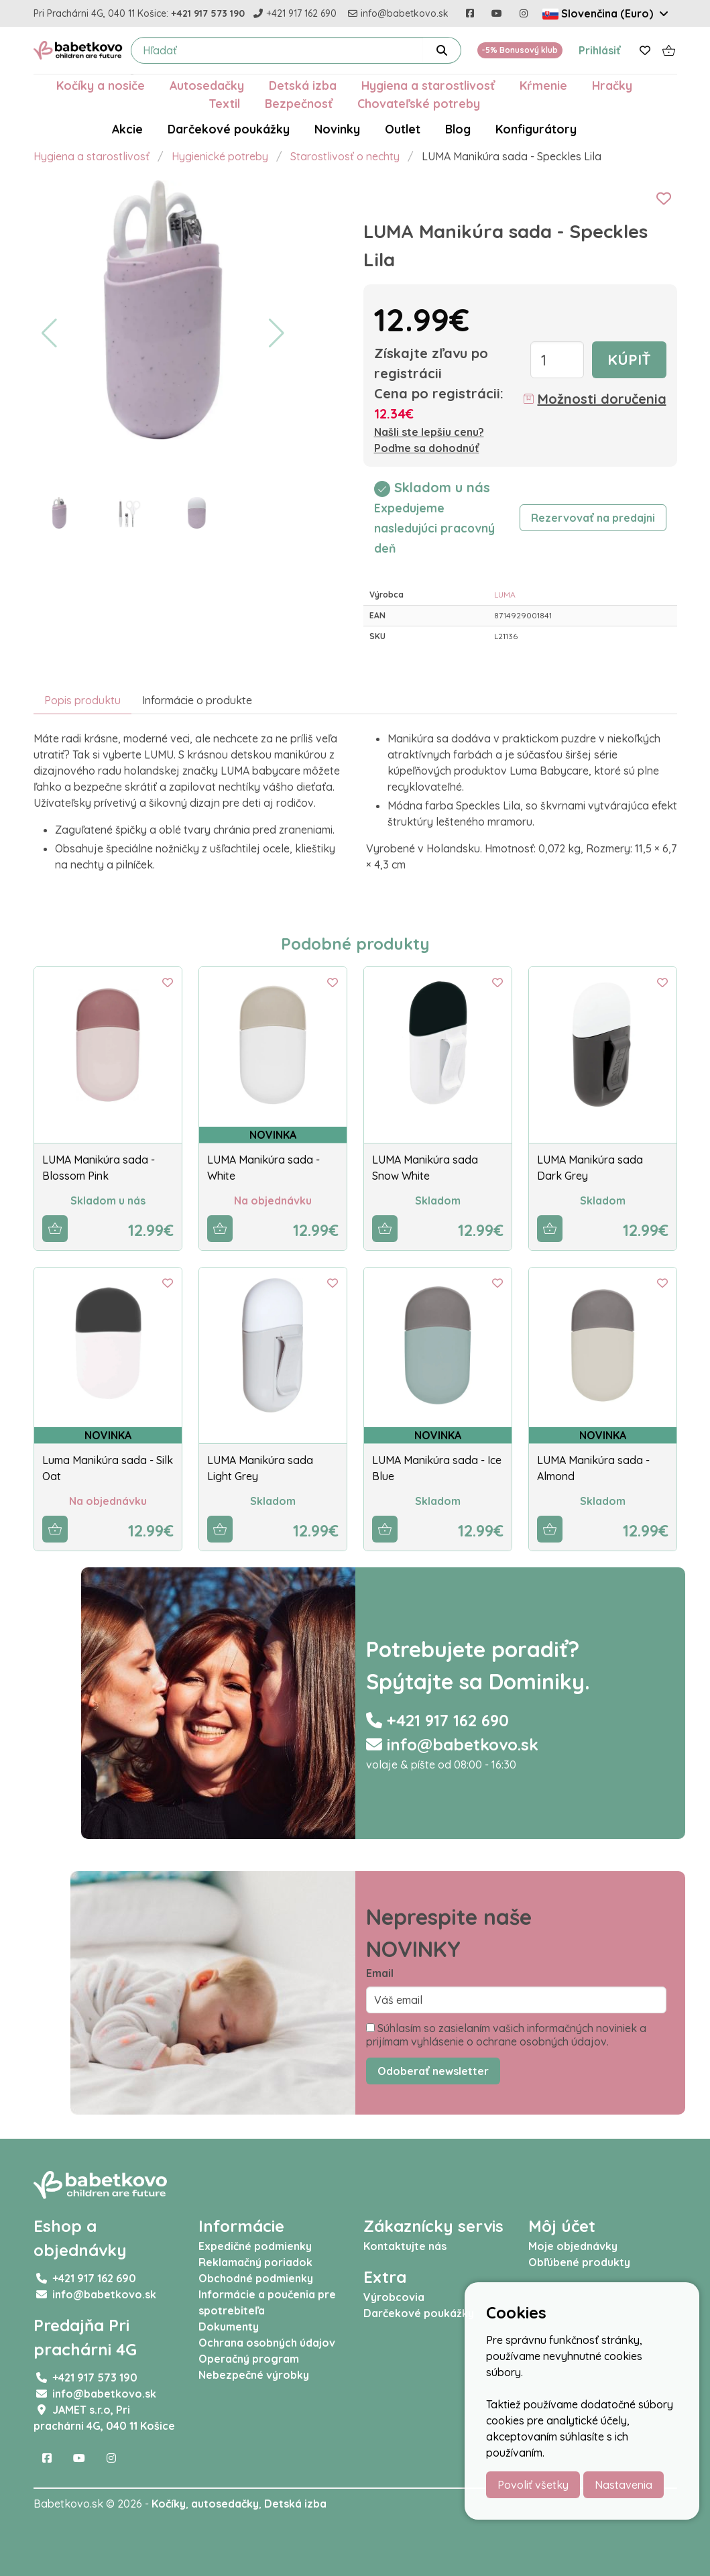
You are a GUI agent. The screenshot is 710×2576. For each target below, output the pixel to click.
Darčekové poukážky (229, 128)
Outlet (402, 128)
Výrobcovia (393, 2297)
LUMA (505, 595)
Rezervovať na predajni (593, 517)
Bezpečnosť (299, 103)
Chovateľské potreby (418, 103)
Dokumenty (228, 2326)
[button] (49, 333)
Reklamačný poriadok (255, 2262)
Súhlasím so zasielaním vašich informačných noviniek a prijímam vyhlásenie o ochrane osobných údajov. (506, 2034)
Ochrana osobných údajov (266, 2342)
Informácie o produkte (197, 700)
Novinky (337, 128)
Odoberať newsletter (433, 2071)
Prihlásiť (600, 50)
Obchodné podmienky (255, 2278)
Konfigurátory (536, 128)
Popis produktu (82, 700)
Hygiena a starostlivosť (428, 85)
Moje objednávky (572, 2246)
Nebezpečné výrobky (253, 2375)
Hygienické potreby (220, 156)
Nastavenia (623, 2484)
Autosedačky (207, 85)
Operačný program (248, 2358)
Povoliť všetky (533, 2484)
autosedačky (225, 2503)
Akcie (127, 128)
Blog (458, 128)
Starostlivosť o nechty (345, 156)
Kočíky (169, 2503)
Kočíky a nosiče (100, 85)
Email (380, 1973)
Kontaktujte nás (405, 2246)
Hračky (612, 85)
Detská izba (303, 85)
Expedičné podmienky (255, 2246)
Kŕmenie (543, 85)
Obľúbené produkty (579, 2262)
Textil (224, 103)
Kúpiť (629, 359)
